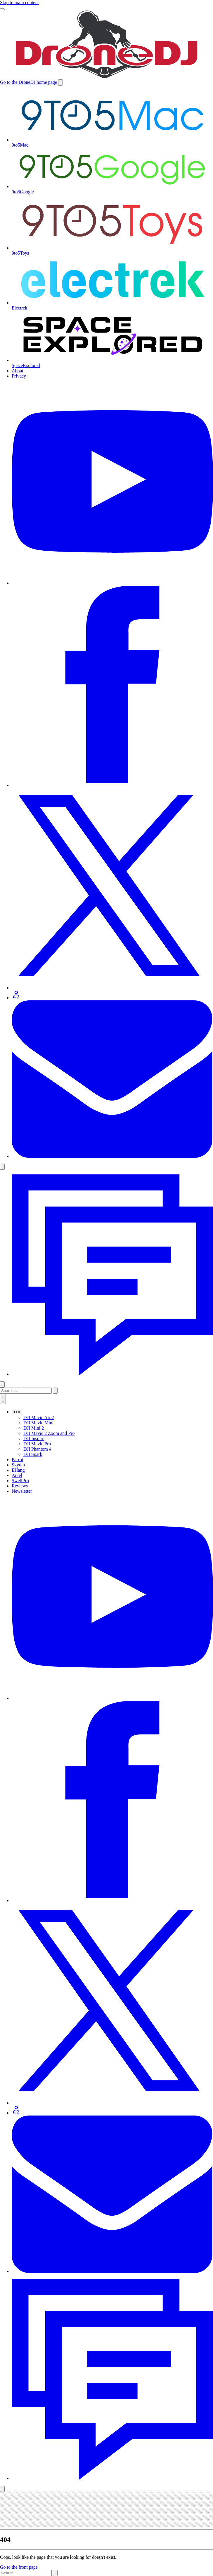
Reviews (20, 1485)
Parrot (17, 1459)
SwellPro (20, 1480)
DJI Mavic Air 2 (38, 1417)
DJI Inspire (33, 1438)
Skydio (18, 1464)
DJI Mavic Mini (38, 1422)
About (17, 370)
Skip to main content (19, 2)
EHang (18, 1470)
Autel (17, 1475)
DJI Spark (32, 1454)
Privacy (19, 375)
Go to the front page (19, 2567)
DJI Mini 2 (33, 1428)
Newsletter (22, 1491)
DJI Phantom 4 (37, 1449)
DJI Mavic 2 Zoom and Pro (49, 1433)
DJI (17, 1412)
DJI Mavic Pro (37, 1443)
